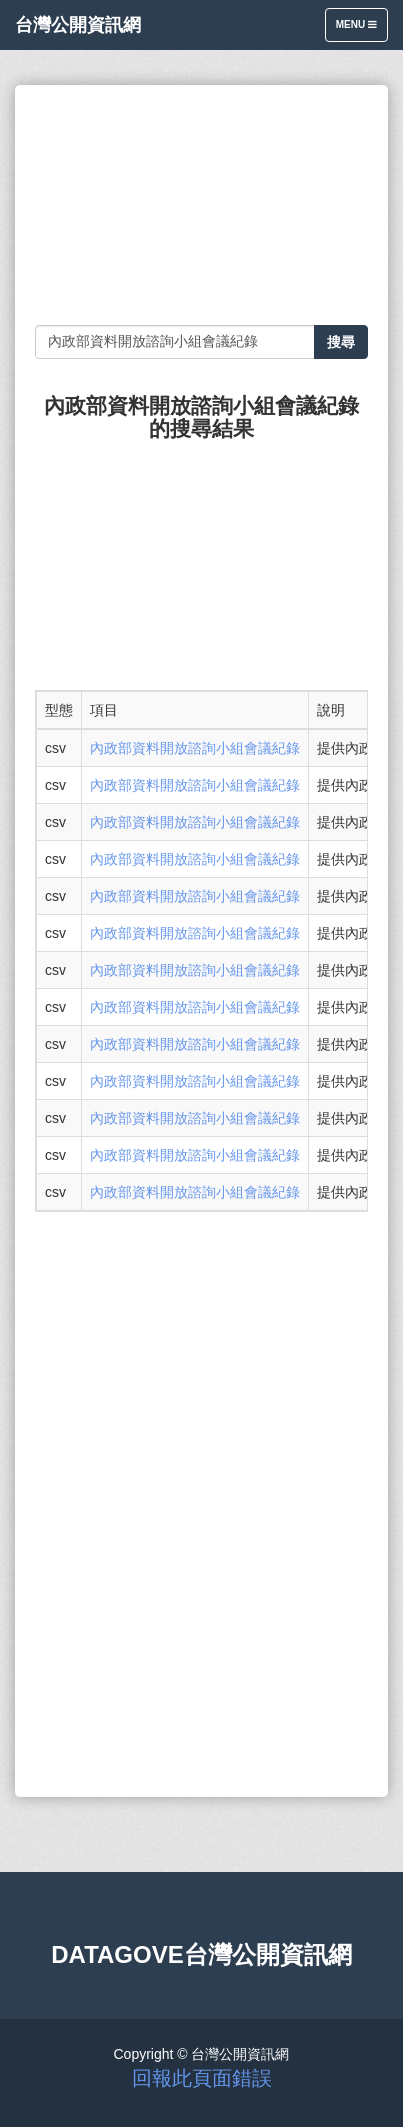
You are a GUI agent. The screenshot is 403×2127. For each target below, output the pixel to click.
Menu (361, 29)
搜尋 (341, 342)
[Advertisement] (201, 205)
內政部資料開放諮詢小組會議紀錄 (195, 748)
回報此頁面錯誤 (202, 2078)
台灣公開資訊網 (78, 25)
